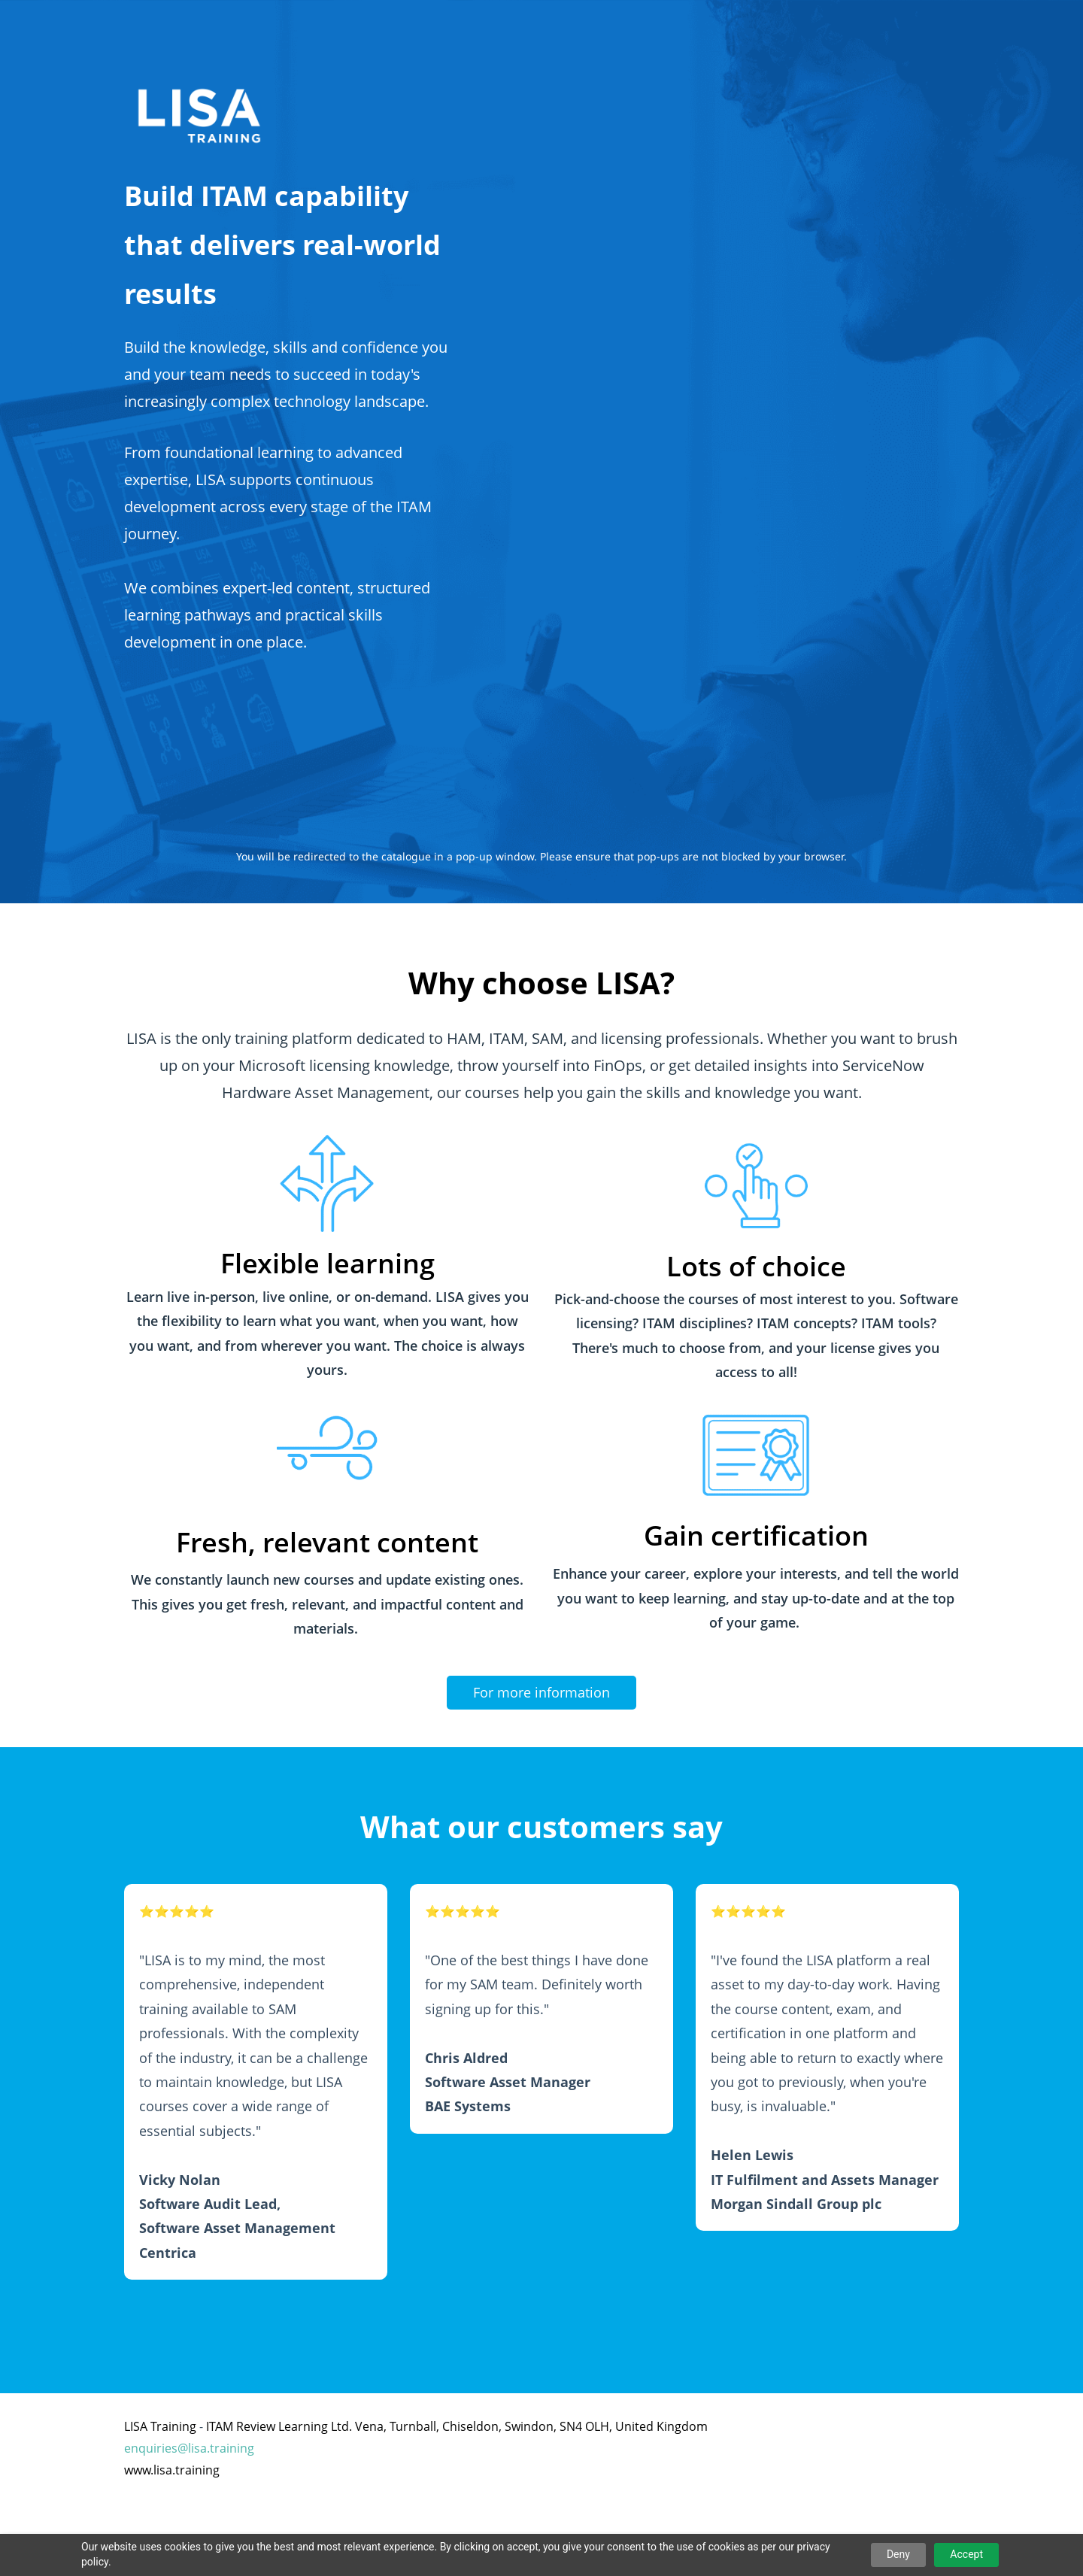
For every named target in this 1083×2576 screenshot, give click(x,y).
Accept (966, 2554)
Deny (898, 2554)
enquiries (150, 2448)
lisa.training (221, 2448)
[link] (327, 1133)
